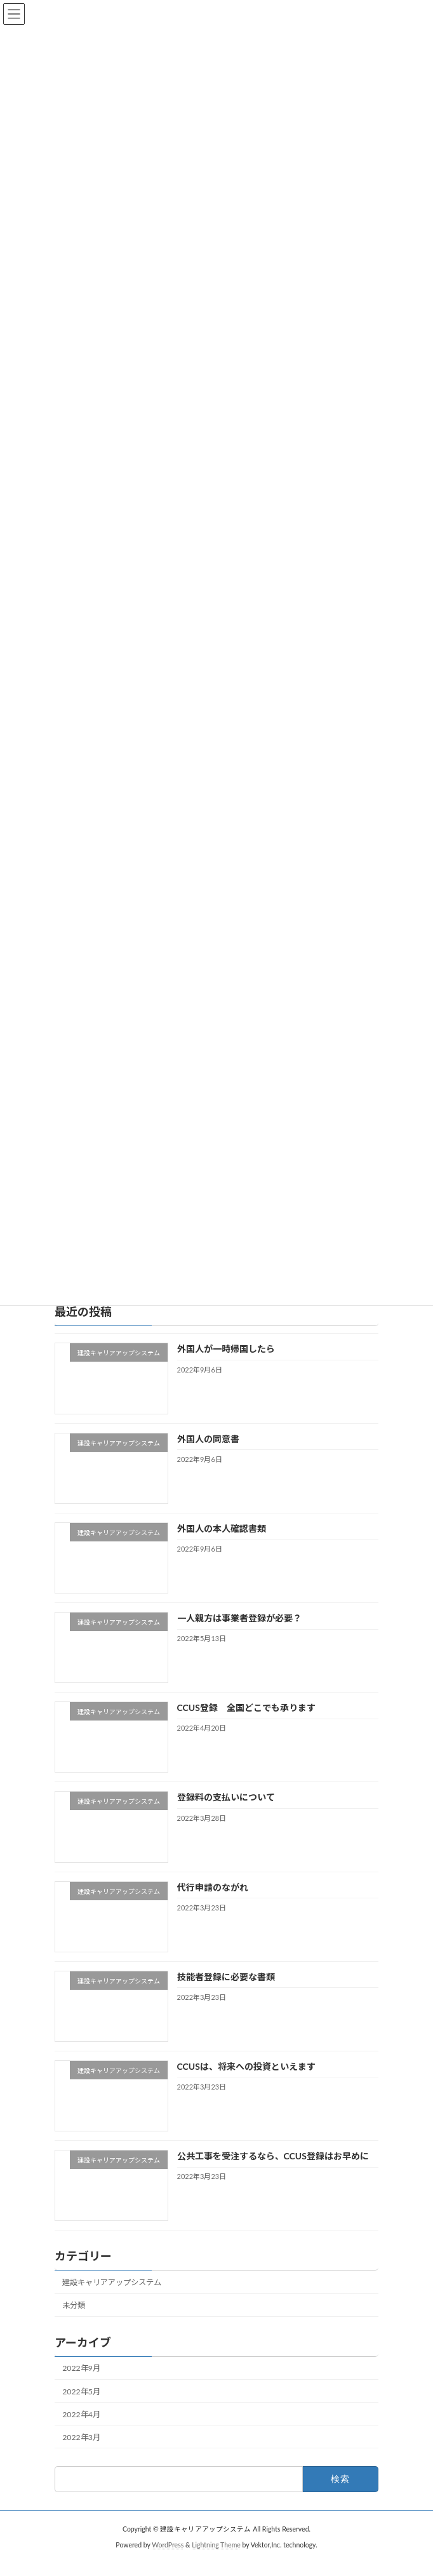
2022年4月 (81, 2429)
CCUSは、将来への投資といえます (246, 2081)
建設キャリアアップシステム (111, 2297)
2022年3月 (81, 2452)
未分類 (73, 2320)
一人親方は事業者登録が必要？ (239, 1633)
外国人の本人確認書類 (221, 1543)
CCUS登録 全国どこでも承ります (246, 1722)
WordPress (167, 2560)
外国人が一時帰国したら (226, 1363)
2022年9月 (81, 2384)
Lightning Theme (216, 2560)
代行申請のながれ (212, 1902)
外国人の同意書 (208, 1454)
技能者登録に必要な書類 (226, 1992)
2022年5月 (81, 2407)
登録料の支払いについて (226, 1812)
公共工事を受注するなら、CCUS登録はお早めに (273, 2171)
